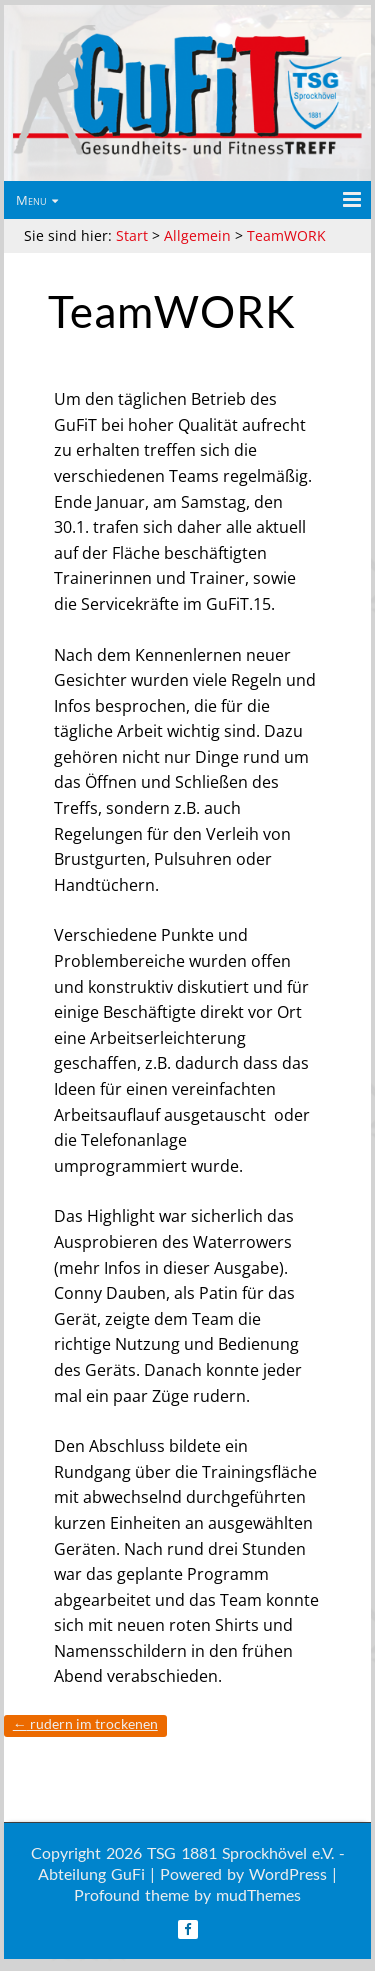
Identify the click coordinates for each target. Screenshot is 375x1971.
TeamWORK (286, 235)
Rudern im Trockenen (85, 1723)
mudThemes (258, 1894)
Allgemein (197, 235)
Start (132, 235)
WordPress (288, 1873)
